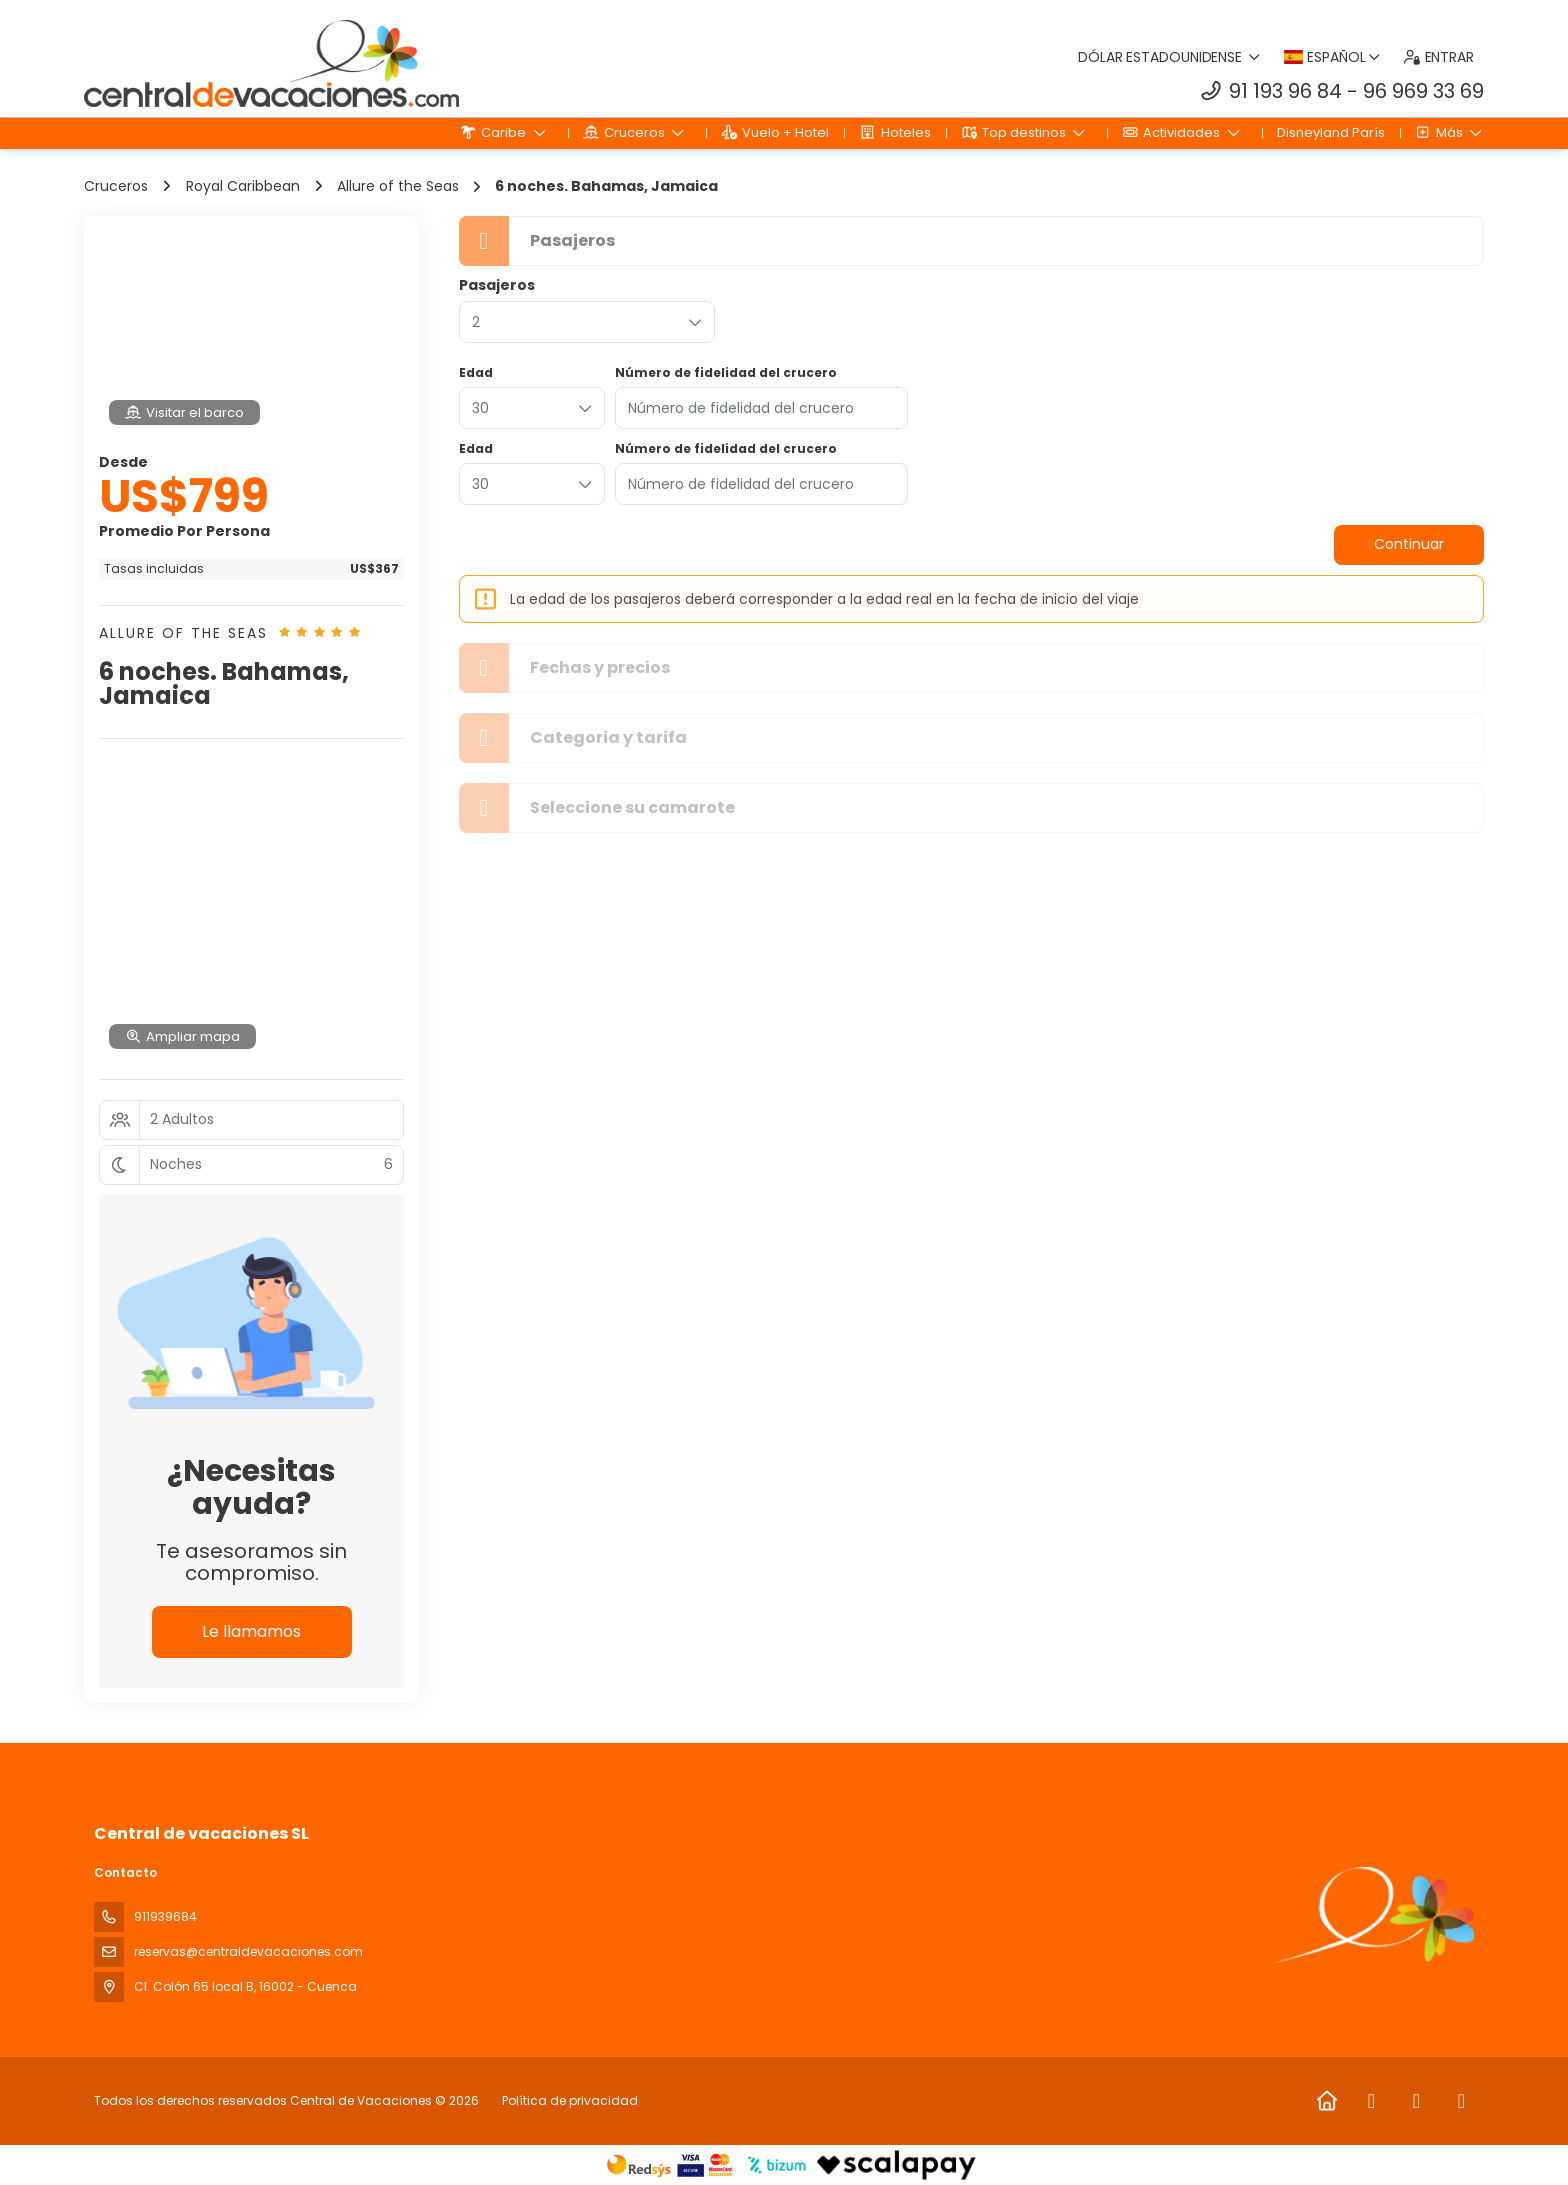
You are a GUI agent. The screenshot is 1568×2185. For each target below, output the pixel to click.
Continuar (1409, 544)
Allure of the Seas (183, 633)
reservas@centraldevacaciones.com (248, 1951)
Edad (476, 373)
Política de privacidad (570, 2100)
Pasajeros (497, 285)
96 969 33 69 (1423, 91)
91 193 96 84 (1285, 91)
